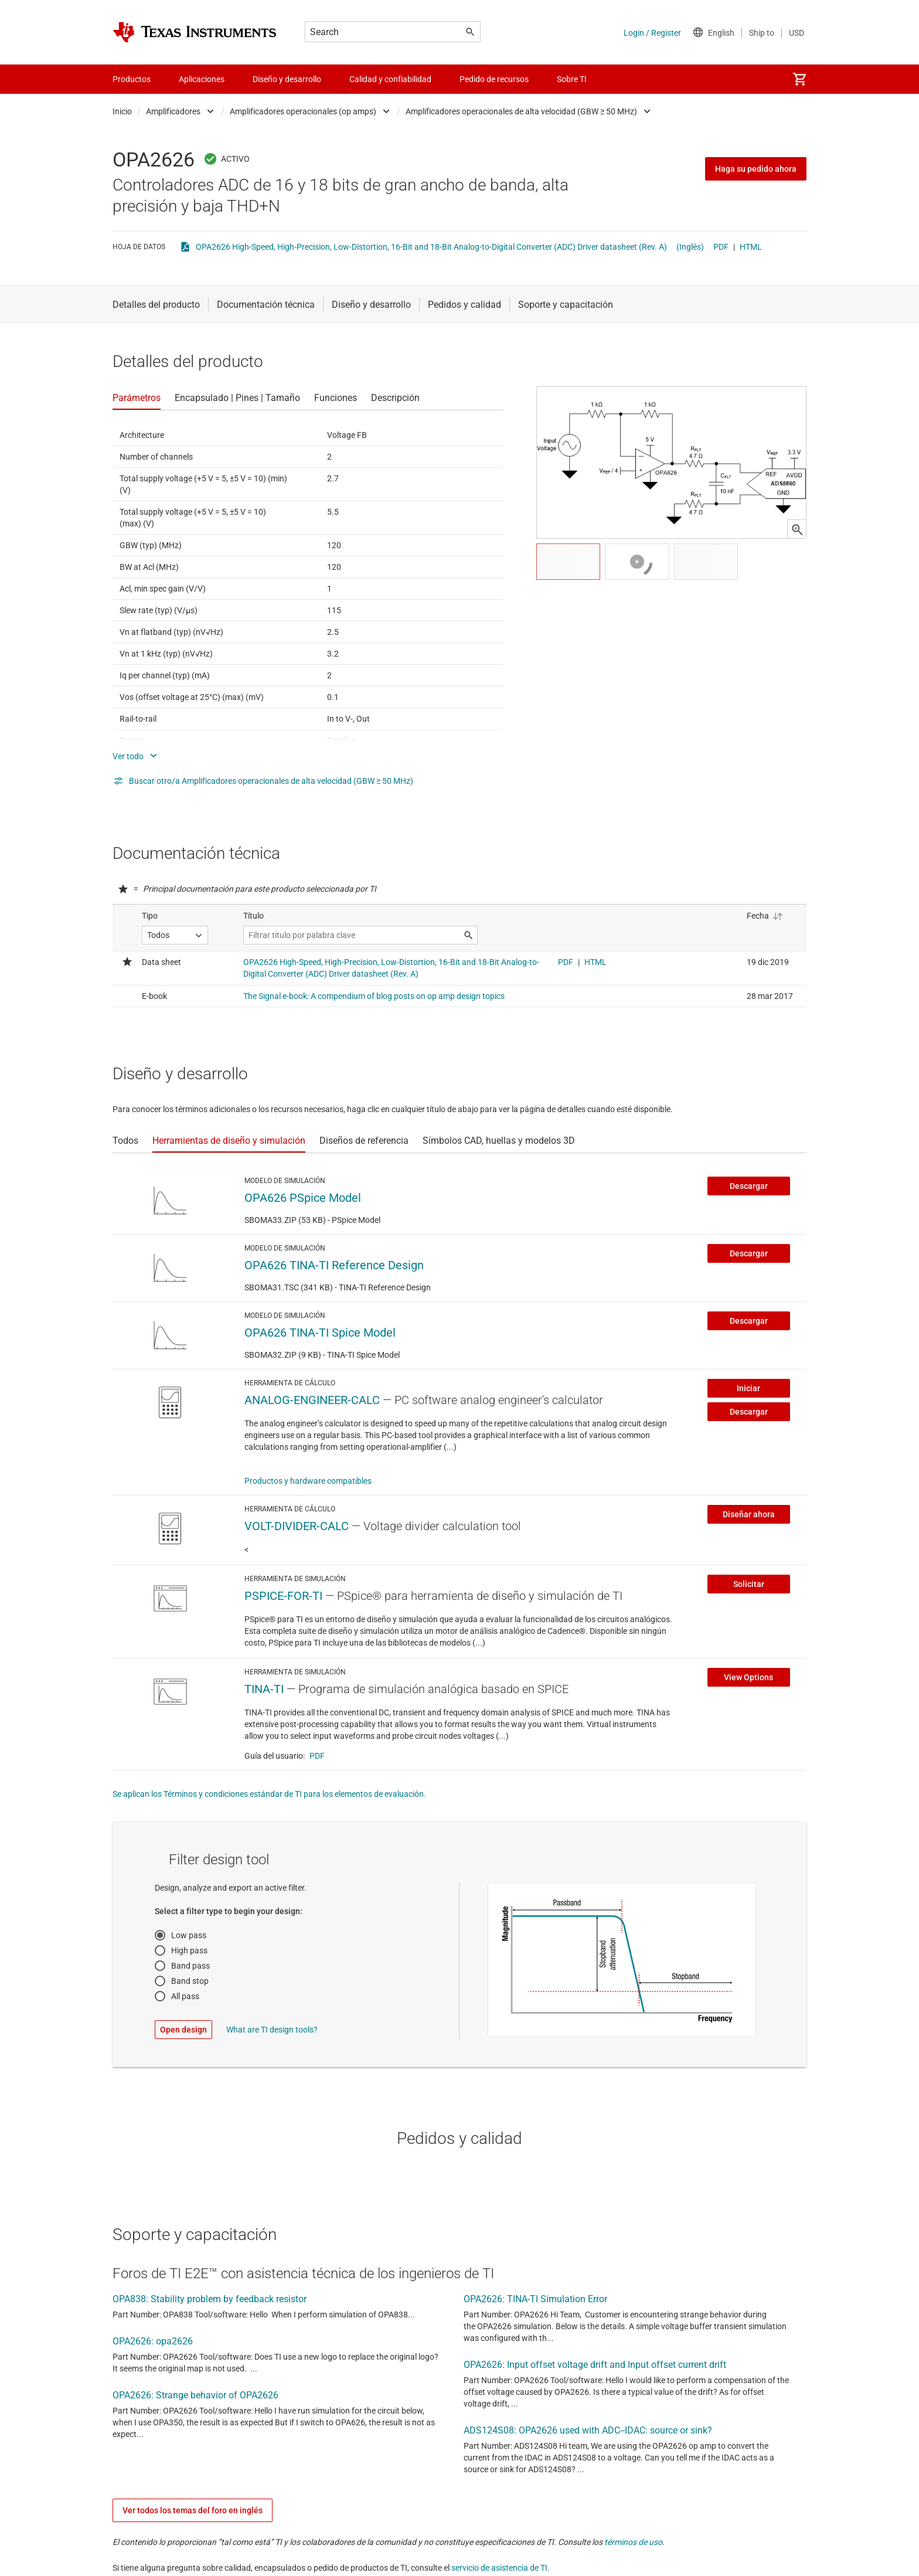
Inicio (122, 111)
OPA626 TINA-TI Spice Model (320, 1333)
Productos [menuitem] (132, 79)
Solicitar (748, 1584)
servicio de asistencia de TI (499, 2567)
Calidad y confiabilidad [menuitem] (390, 79)
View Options (748, 1677)
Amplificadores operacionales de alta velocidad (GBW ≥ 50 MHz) (521, 111)
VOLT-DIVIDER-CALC (296, 1526)
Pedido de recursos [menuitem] (494, 79)
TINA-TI (264, 1689)
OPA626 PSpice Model (302, 1198)
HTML (751, 247)
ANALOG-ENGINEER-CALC (312, 1400)
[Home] (195, 32)
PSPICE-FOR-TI (283, 1596)
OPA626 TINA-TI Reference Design (334, 1265)
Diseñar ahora (749, 1514)
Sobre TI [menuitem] (572, 79)
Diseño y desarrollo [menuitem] (287, 79)
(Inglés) (690, 247)
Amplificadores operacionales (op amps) (303, 111)
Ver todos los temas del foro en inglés (192, 2510)
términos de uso (633, 2542)
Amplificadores (173, 111)
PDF (721, 247)
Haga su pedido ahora (756, 169)
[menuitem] (799, 79)
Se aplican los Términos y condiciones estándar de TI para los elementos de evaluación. (269, 1794)
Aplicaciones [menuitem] (201, 79)
